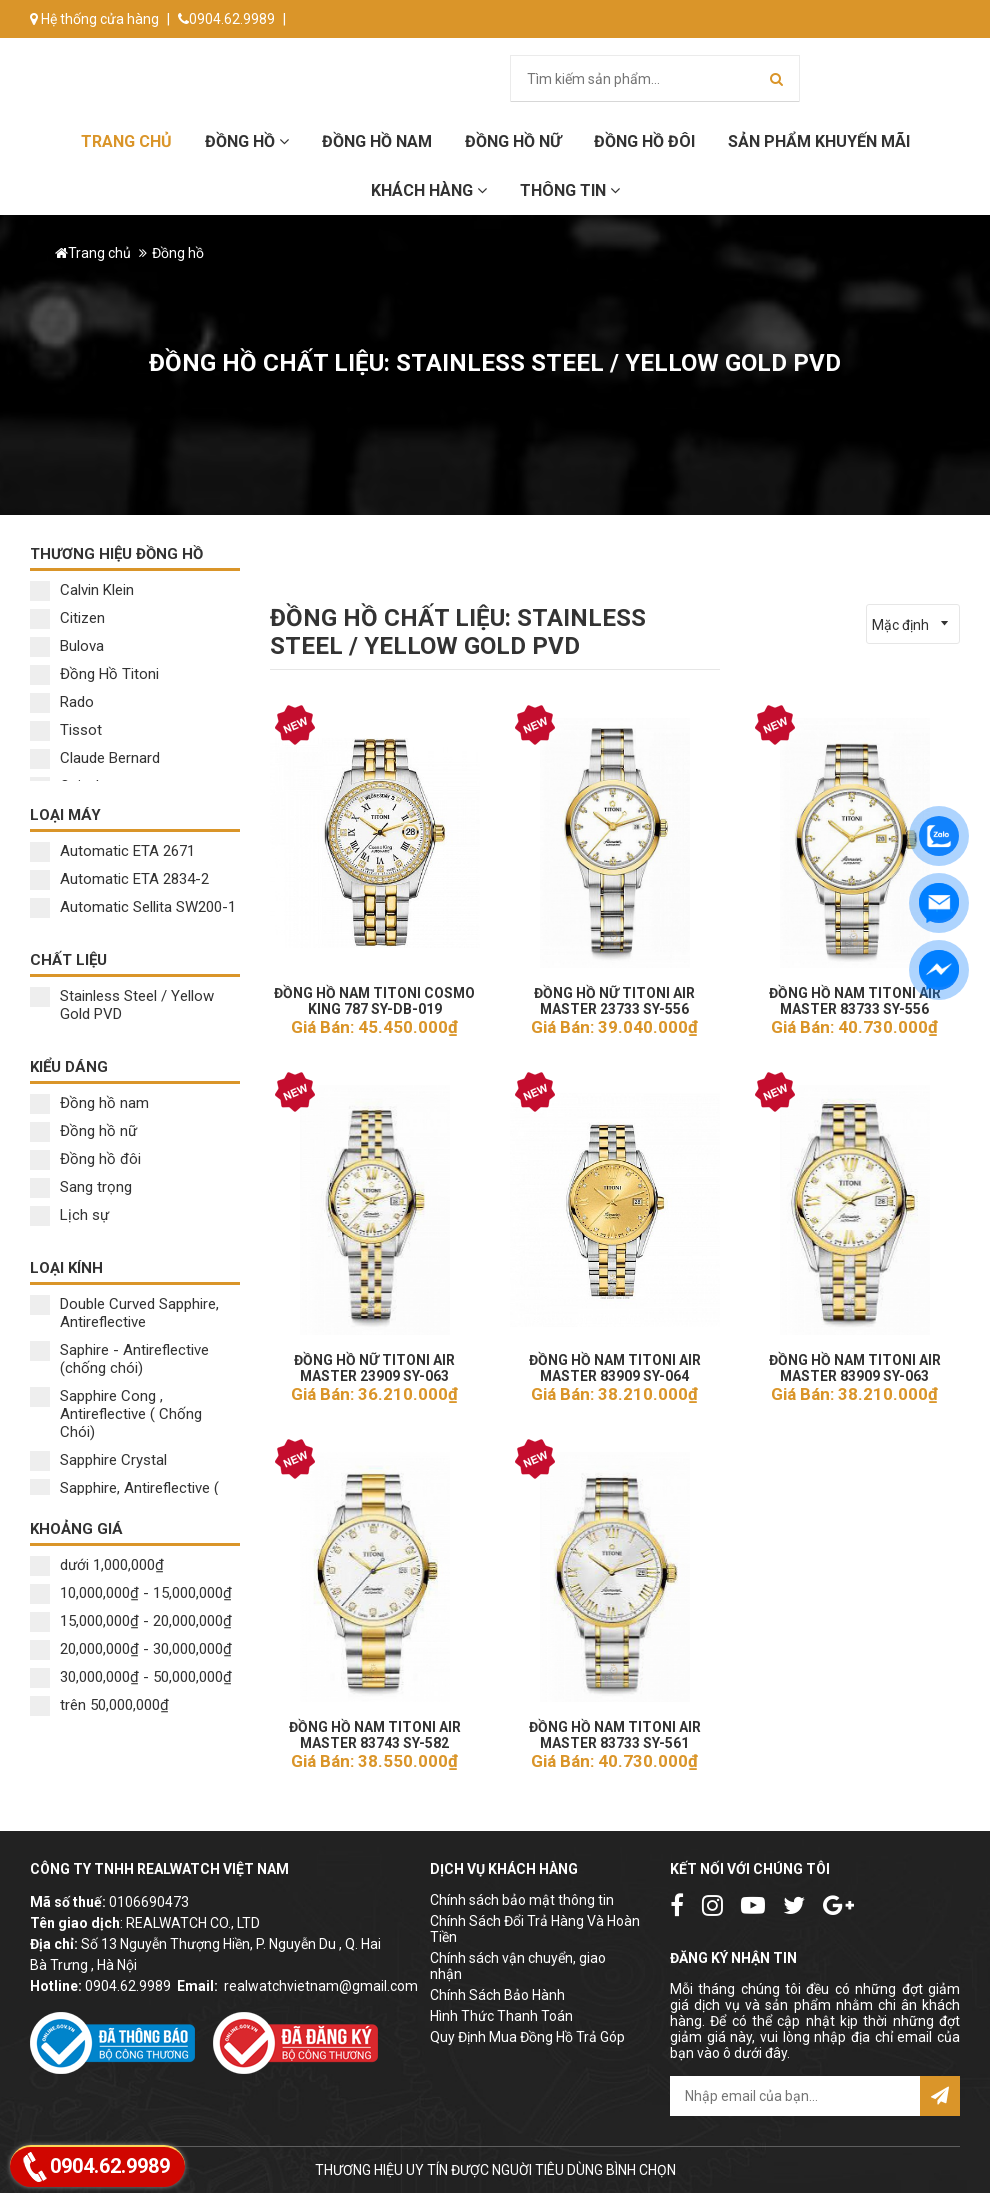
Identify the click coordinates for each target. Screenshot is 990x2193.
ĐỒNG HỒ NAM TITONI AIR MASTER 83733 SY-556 (854, 995)
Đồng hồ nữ (83, 1131)
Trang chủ (126, 141)
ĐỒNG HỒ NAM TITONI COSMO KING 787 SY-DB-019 (374, 995)
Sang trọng (81, 1187)
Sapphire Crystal (98, 1460)
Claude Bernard (95, 758)
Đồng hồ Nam (377, 141)
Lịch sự (69, 1215)
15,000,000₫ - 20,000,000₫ (131, 1621)
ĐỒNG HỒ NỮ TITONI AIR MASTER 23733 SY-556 (614, 995)
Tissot (66, 730)
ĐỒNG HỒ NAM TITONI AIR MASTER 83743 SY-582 (374, 1729)
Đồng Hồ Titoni (94, 674)
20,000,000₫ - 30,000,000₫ (131, 1649)
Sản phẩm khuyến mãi (819, 141)
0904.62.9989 (226, 19)
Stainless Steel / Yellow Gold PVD (122, 1005)
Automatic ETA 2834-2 (119, 879)
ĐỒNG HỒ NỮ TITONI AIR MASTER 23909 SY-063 (374, 1362)
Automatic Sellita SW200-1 (133, 907)
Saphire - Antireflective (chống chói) (119, 1359)
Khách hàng (429, 190)
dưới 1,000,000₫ (97, 1565)
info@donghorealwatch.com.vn (137, 57)
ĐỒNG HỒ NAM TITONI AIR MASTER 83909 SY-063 (854, 1362)
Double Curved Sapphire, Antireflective (124, 1313)
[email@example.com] (795, 2096)
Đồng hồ (247, 141)
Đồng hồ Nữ (513, 141)
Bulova (67, 646)
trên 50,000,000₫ (99, 1705)
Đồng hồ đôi (644, 141)
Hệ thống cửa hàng (94, 19)
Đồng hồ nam (89, 1103)
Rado (62, 702)
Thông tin (570, 190)
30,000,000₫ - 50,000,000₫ (131, 1677)
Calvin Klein (82, 590)
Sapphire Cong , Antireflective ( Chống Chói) (116, 1414)
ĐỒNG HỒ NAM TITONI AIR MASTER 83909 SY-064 (614, 1362)
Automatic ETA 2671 (112, 851)
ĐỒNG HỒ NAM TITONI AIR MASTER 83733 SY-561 (614, 1729)
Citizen (67, 618)
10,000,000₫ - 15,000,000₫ (131, 1593)
